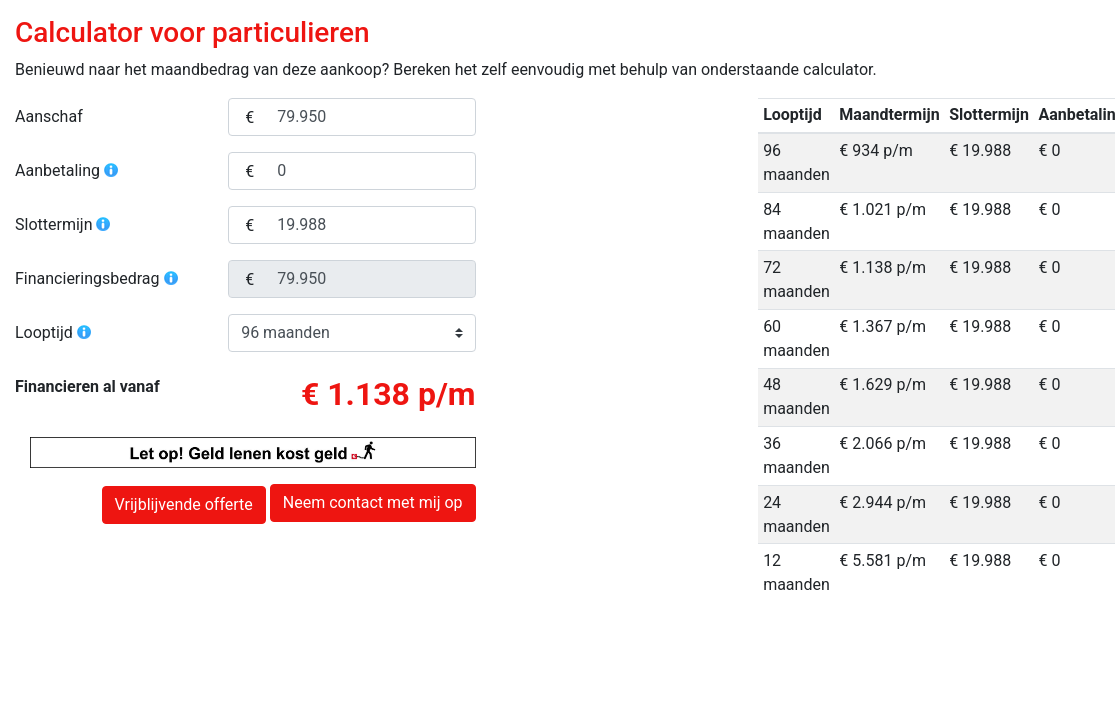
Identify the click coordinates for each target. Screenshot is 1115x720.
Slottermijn (63, 224)
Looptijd (54, 332)
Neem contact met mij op (373, 502)
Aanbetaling (67, 170)
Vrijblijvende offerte (184, 504)
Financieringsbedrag (97, 278)
